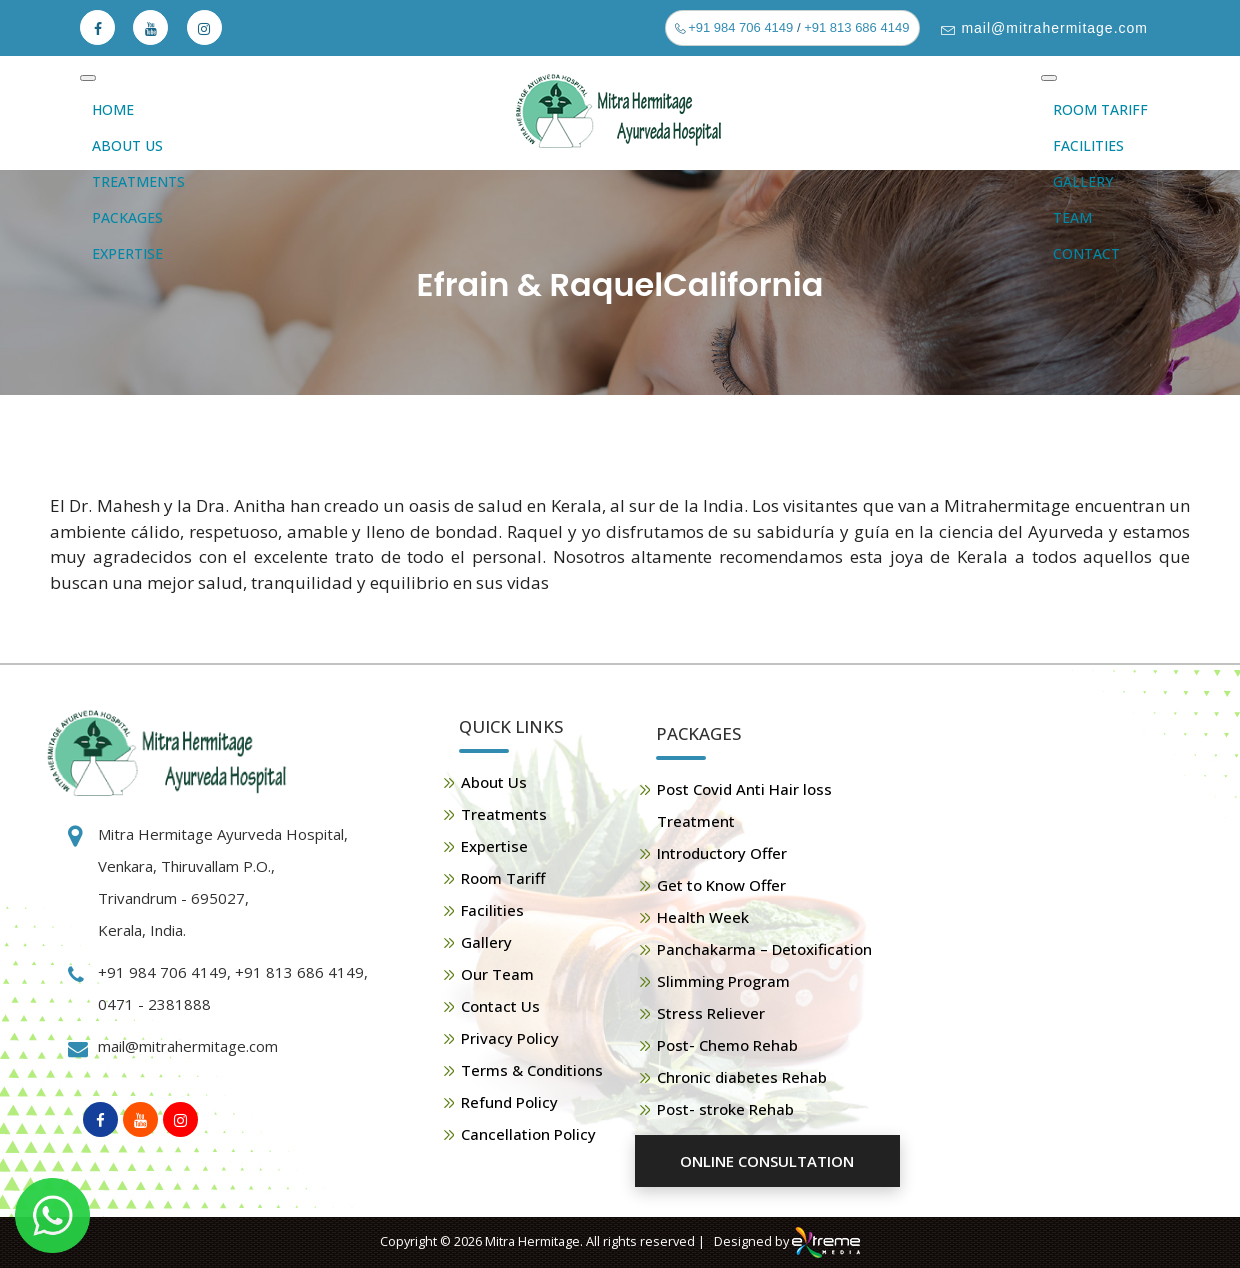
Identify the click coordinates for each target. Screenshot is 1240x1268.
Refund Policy (509, 1102)
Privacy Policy (510, 1038)
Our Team (497, 974)
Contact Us (500, 1006)
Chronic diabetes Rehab (742, 1077)
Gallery (1083, 181)
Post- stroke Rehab (725, 1109)
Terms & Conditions (532, 1070)
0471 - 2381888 (154, 1004)
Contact (1086, 253)
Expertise (127, 253)
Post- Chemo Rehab (727, 1045)
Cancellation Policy (528, 1134)
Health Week (703, 917)
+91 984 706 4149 (739, 27)
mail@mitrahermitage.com (1052, 28)
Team (1072, 217)
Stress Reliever (711, 1013)
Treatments (138, 181)
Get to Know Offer (721, 885)
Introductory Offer (722, 853)
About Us (127, 145)
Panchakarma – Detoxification (764, 949)
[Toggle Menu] (88, 78)
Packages (127, 217)
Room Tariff (1100, 109)
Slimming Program (723, 981)
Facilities (1088, 145)
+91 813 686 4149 (856, 27)
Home (113, 109)
